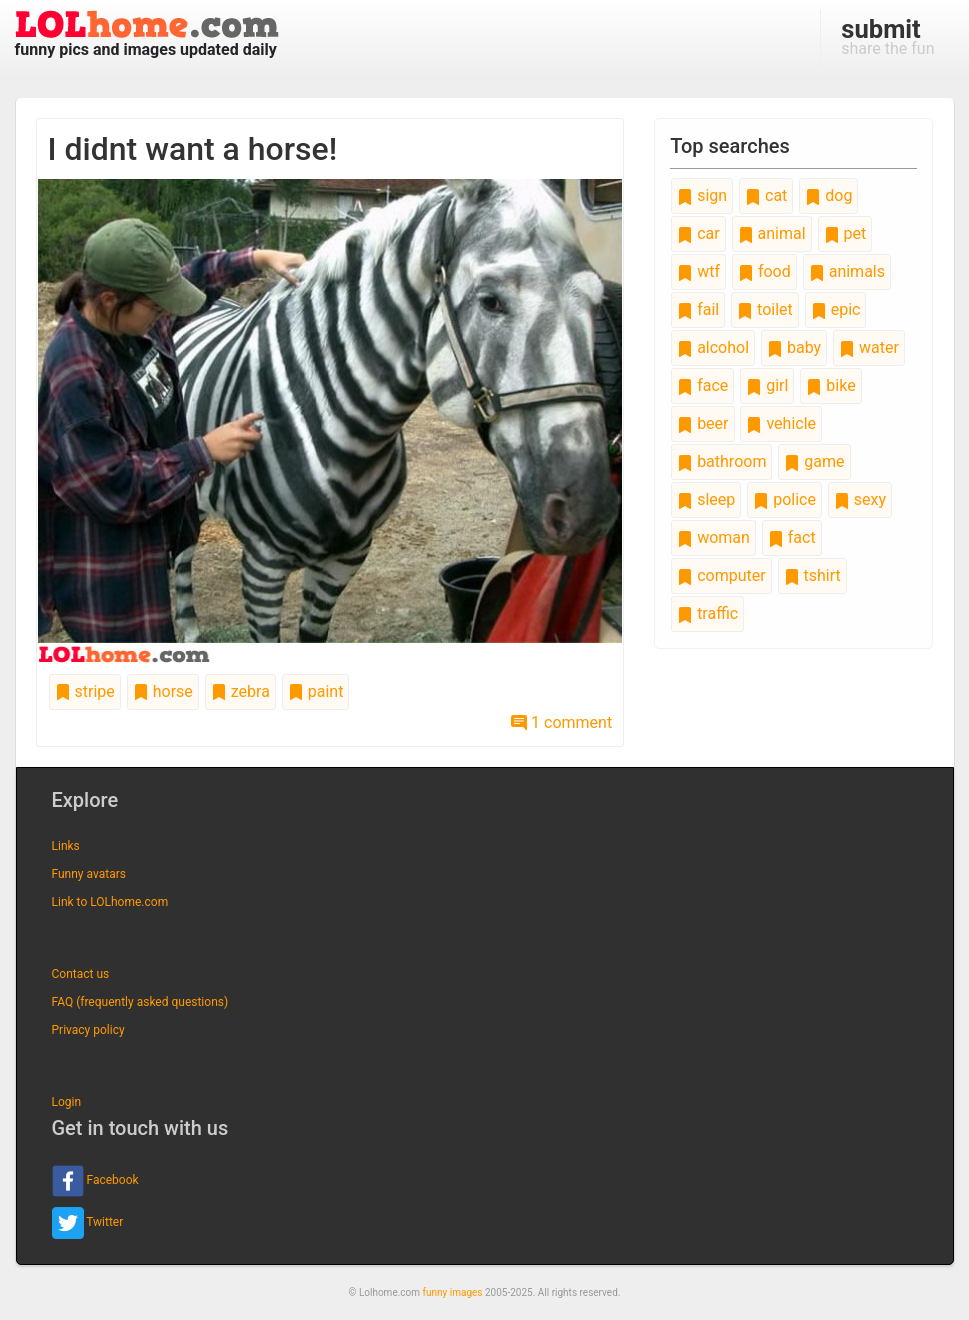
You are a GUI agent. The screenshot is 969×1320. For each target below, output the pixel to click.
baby (794, 347)
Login (67, 1102)
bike (830, 385)
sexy (860, 499)
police (784, 499)
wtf (698, 271)
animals (847, 271)
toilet (765, 309)
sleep (706, 499)
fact (792, 537)
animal (772, 233)
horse (163, 691)
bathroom (721, 461)
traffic (707, 613)
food (764, 271)
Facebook (95, 1181)
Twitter (88, 1223)
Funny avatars (89, 874)
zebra (240, 691)
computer (721, 575)
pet (845, 233)
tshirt (812, 575)
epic (836, 309)
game (814, 461)
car (698, 233)
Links (66, 846)
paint (316, 691)
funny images (453, 1292)
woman (713, 537)
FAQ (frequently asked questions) (140, 1002)
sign (702, 195)
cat (766, 195)
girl (767, 385)
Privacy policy (88, 1030)
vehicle (781, 423)
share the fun (887, 36)
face (702, 385)
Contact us (81, 974)
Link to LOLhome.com (110, 902)
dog (828, 195)
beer (702, 423)
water (869, 347)
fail (698, 309)
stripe (85, 691)
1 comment (561, 722)
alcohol (713, 347)
